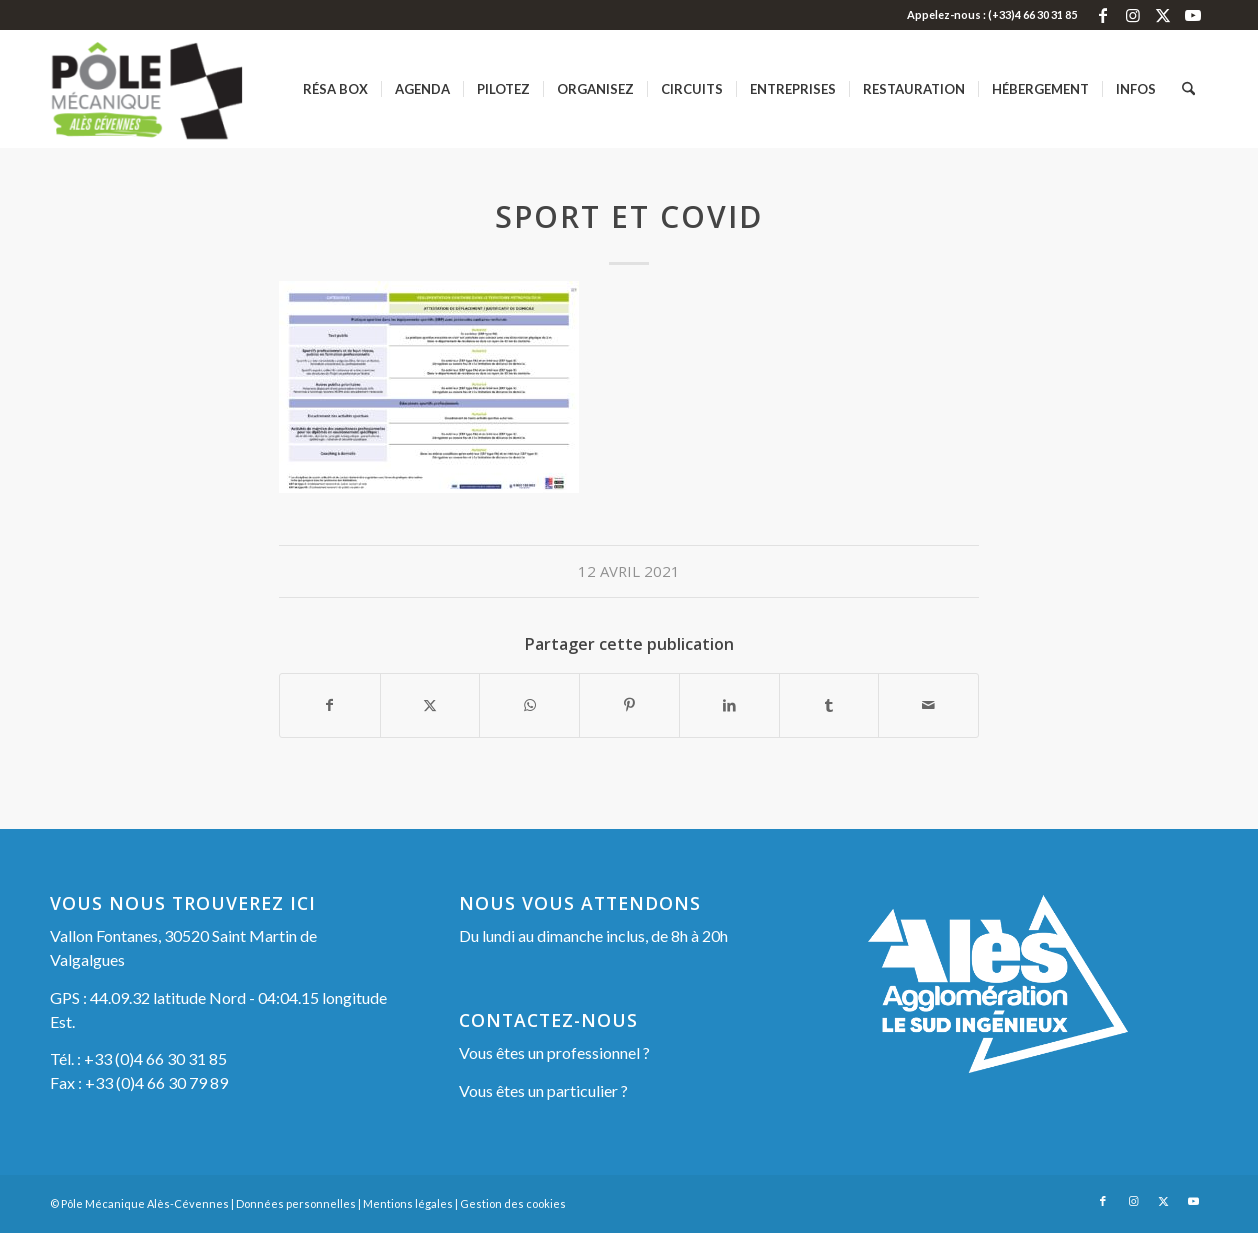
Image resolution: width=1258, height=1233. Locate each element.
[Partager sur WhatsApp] (529, 705)
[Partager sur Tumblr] (829, 705)
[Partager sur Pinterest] (629, 705)
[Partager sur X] (430, 705)
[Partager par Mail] (928, 705)
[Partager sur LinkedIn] (729, 705)
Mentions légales (408, 1203)
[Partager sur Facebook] (330, 705)
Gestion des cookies (513, 1203)
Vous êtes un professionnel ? (554, 1052)
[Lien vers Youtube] (1193, 15)
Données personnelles (296, 1203)
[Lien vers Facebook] (1102, 15)
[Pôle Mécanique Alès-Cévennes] (178, 89)
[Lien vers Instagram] (1132, 15)
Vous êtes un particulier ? (543, 1090)
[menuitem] (335, 89)
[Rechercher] (1188, 89)
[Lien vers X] (1162, 15)
